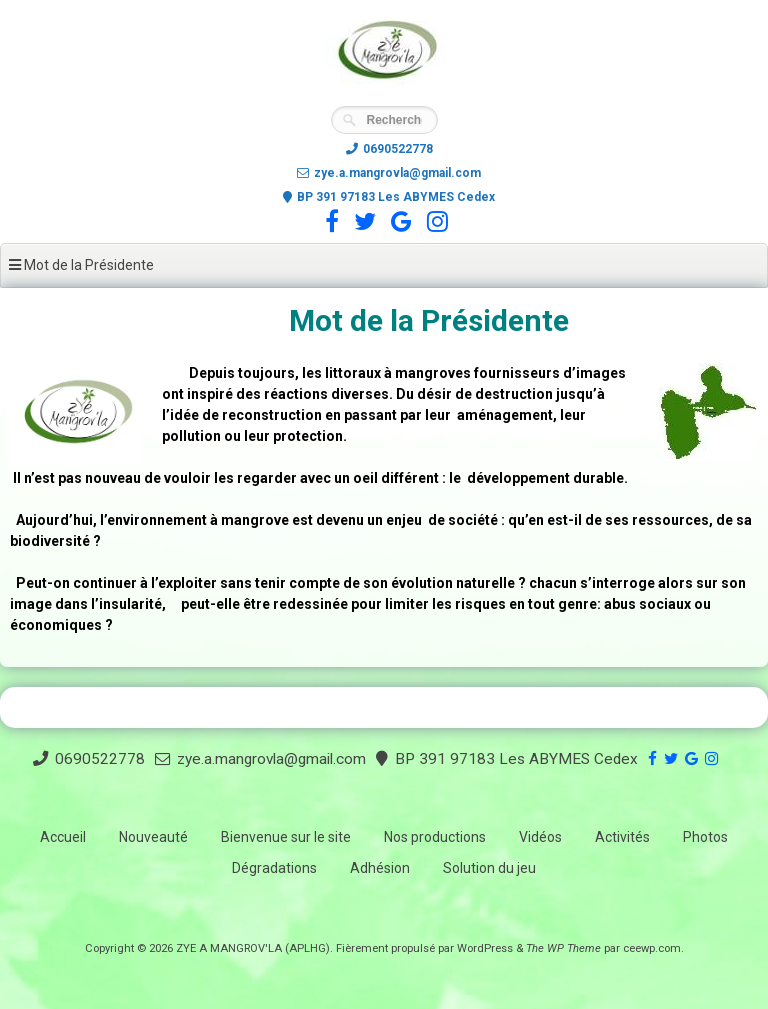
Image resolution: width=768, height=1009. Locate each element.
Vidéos (540, 837)
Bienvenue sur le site (286, 837)
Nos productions (435, 837)
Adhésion (380, 868)
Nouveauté (153, 837)
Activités (622, 837)
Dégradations (274, 868)
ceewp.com (652, 948)
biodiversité (50, 541)
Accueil (63, 837)
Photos (705, 837)
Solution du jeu (489, 868)
